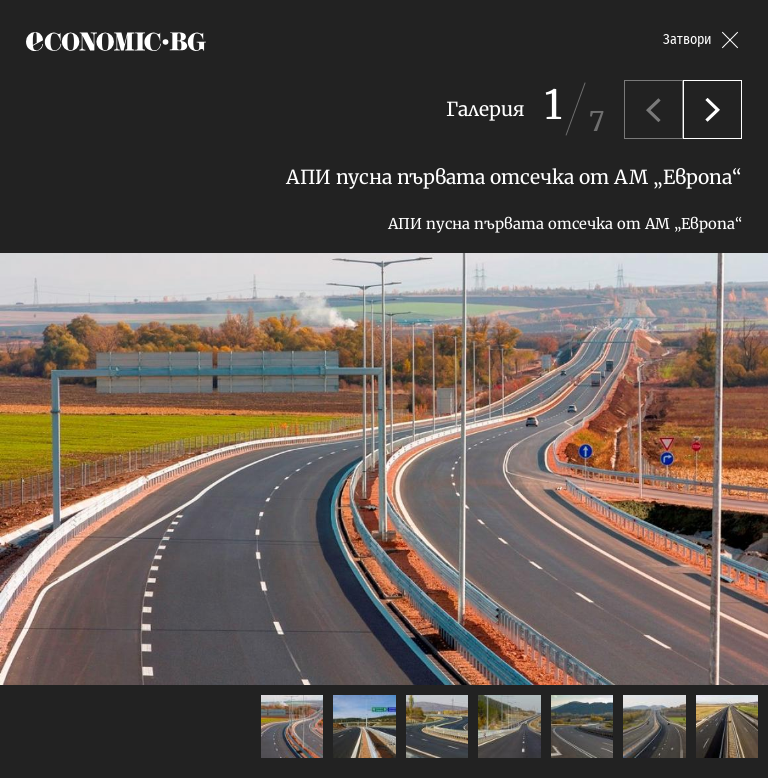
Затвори (687, 39)
